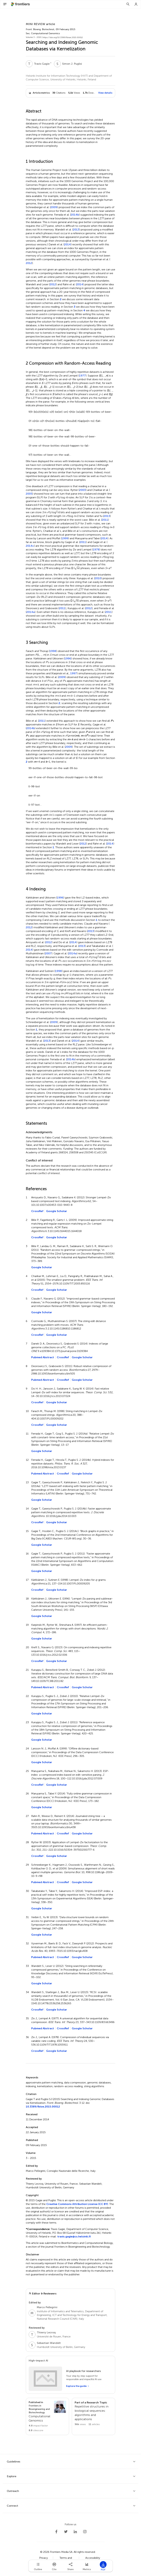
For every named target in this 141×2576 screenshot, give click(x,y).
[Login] (136, 4)
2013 (76, 229)
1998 (53, 651)
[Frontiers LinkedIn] (75, 2532)
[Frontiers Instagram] (85, 2532)
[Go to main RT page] (93, 2416)
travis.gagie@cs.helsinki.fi (74, 2236)
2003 (82, 490)
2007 (48, 953)
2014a (30, 612)
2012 (29, 263)
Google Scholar (56, 1211)
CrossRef (37, 1211)
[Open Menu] (5, 4)
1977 (82, 375)
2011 (105, 519)
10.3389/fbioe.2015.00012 (43, 2106)
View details (105, 92)
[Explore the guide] (77, 2386)
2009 (54, 207)
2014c (30, 545)
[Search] (128, 4)
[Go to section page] (47, 2416)
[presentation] (77, 568)
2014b (75, 214)
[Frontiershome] (20, 4)
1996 (67, 658)
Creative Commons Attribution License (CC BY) (77, 2204)
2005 (29, 493)
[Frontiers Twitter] (66, 2532)
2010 (98, 578)
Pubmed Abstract (42, 1357)
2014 (67, 244)
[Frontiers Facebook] (56, 2532)
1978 (96, 549)
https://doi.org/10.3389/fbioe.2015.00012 (63, 37)
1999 (65, 538)
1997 (73, 673)
